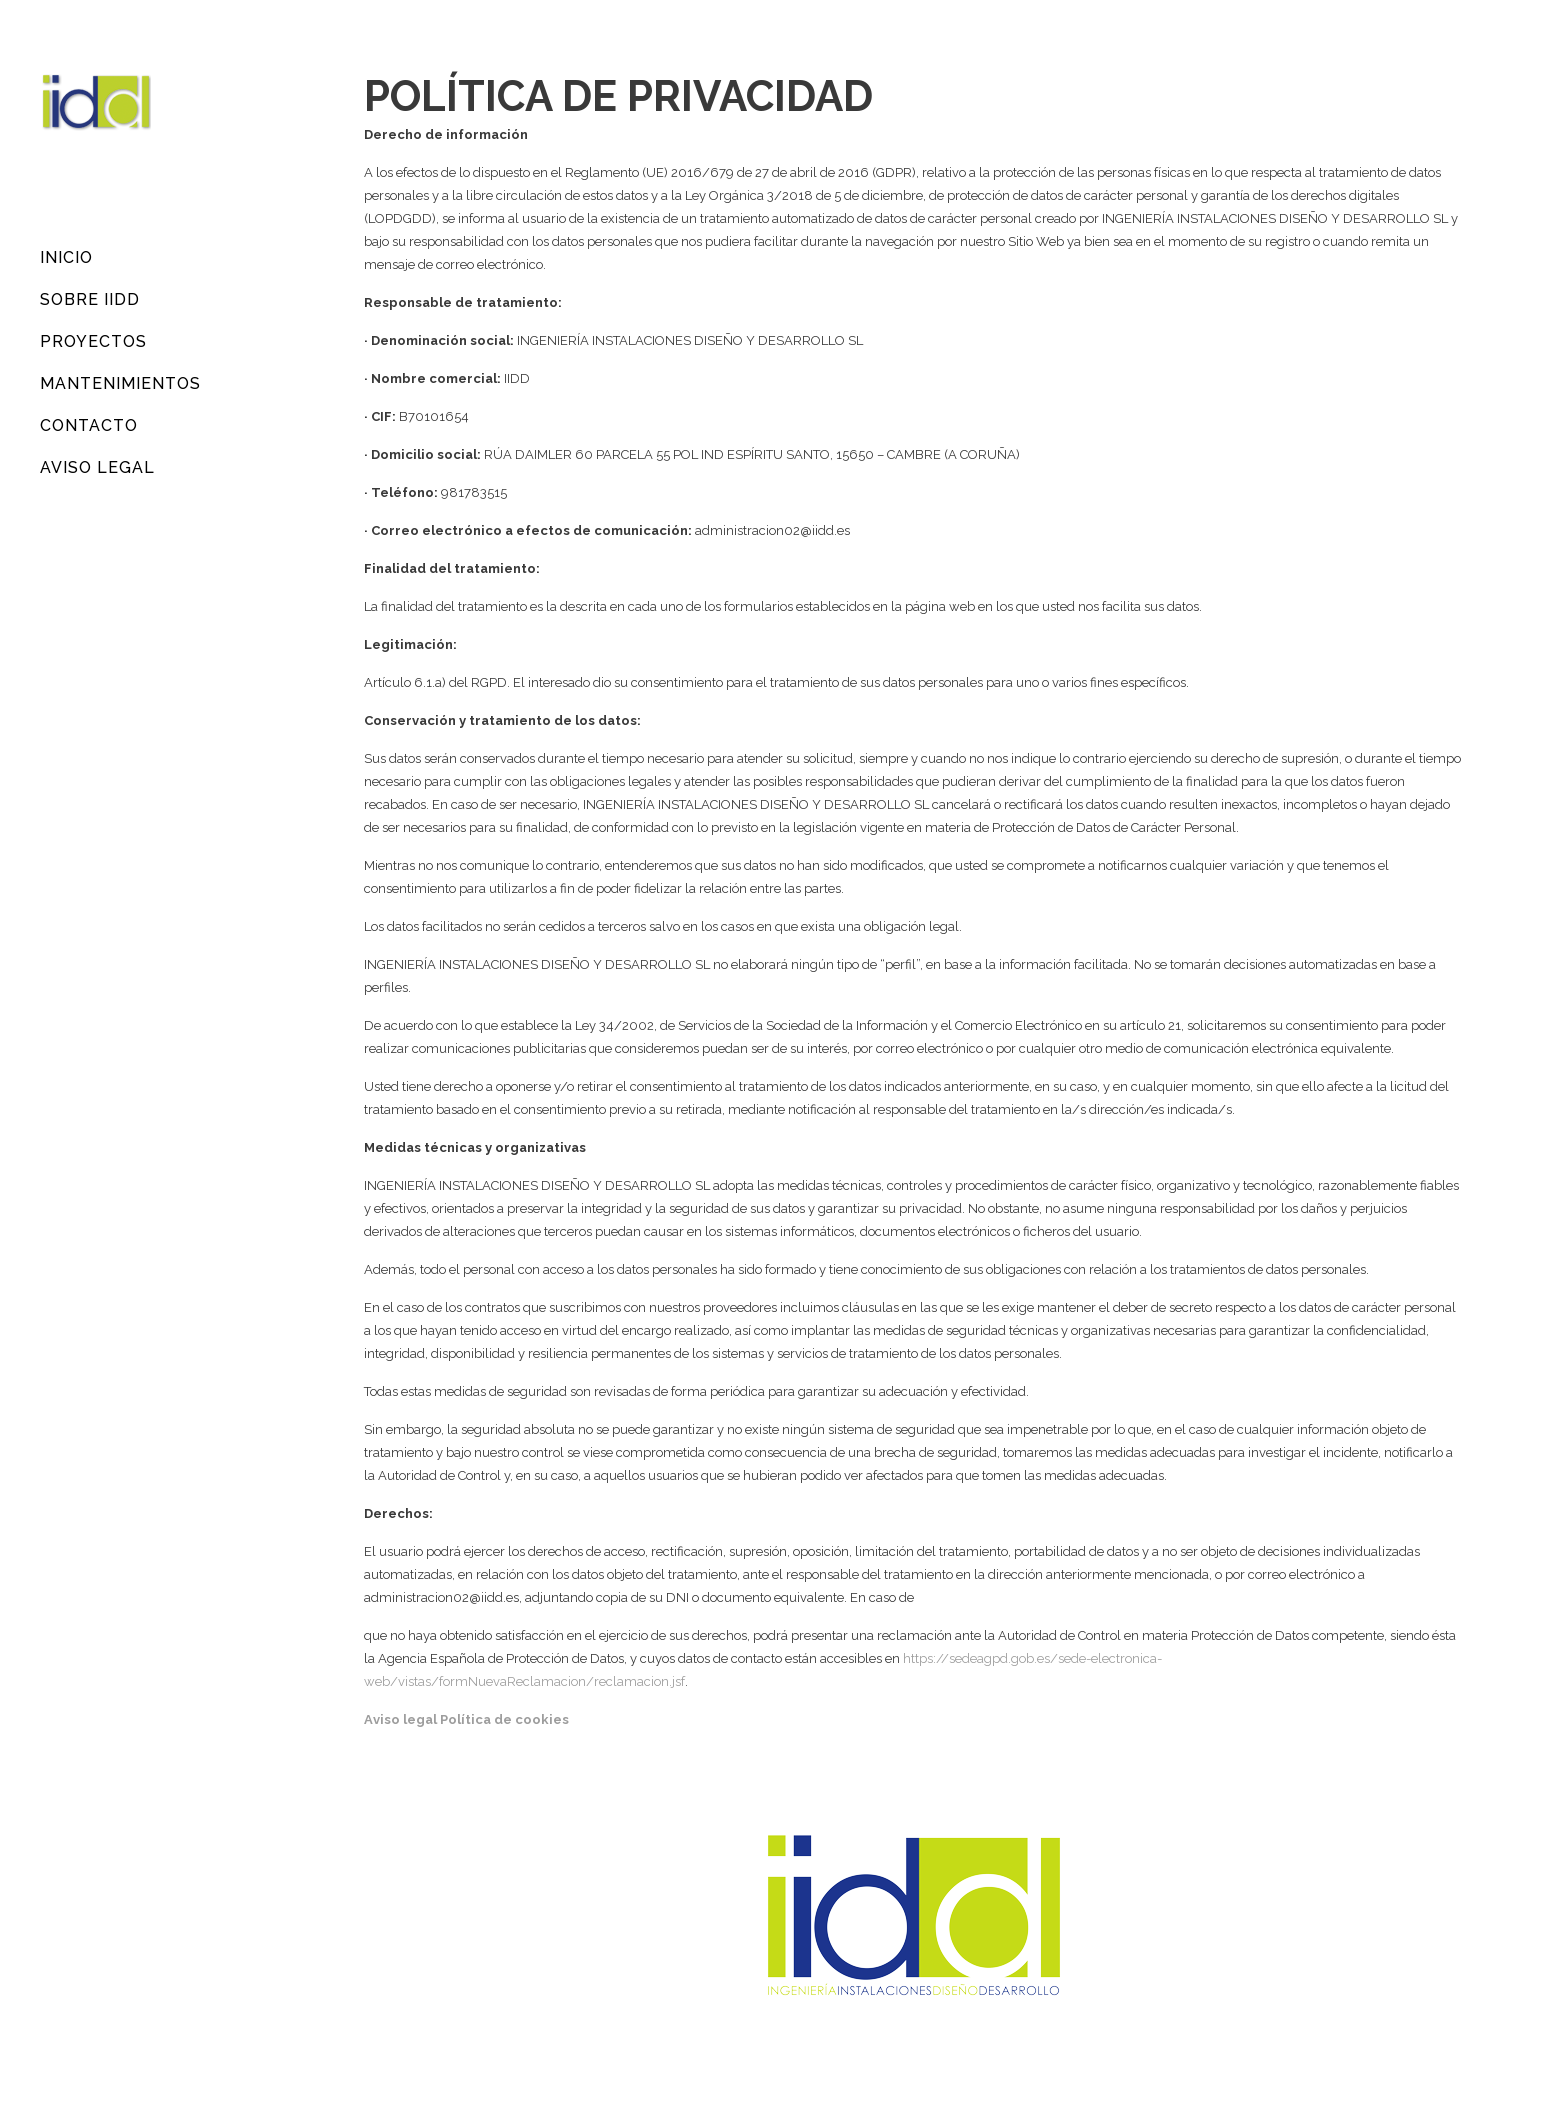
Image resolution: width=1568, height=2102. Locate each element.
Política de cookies (504, 1719)
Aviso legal (400, 1719)
